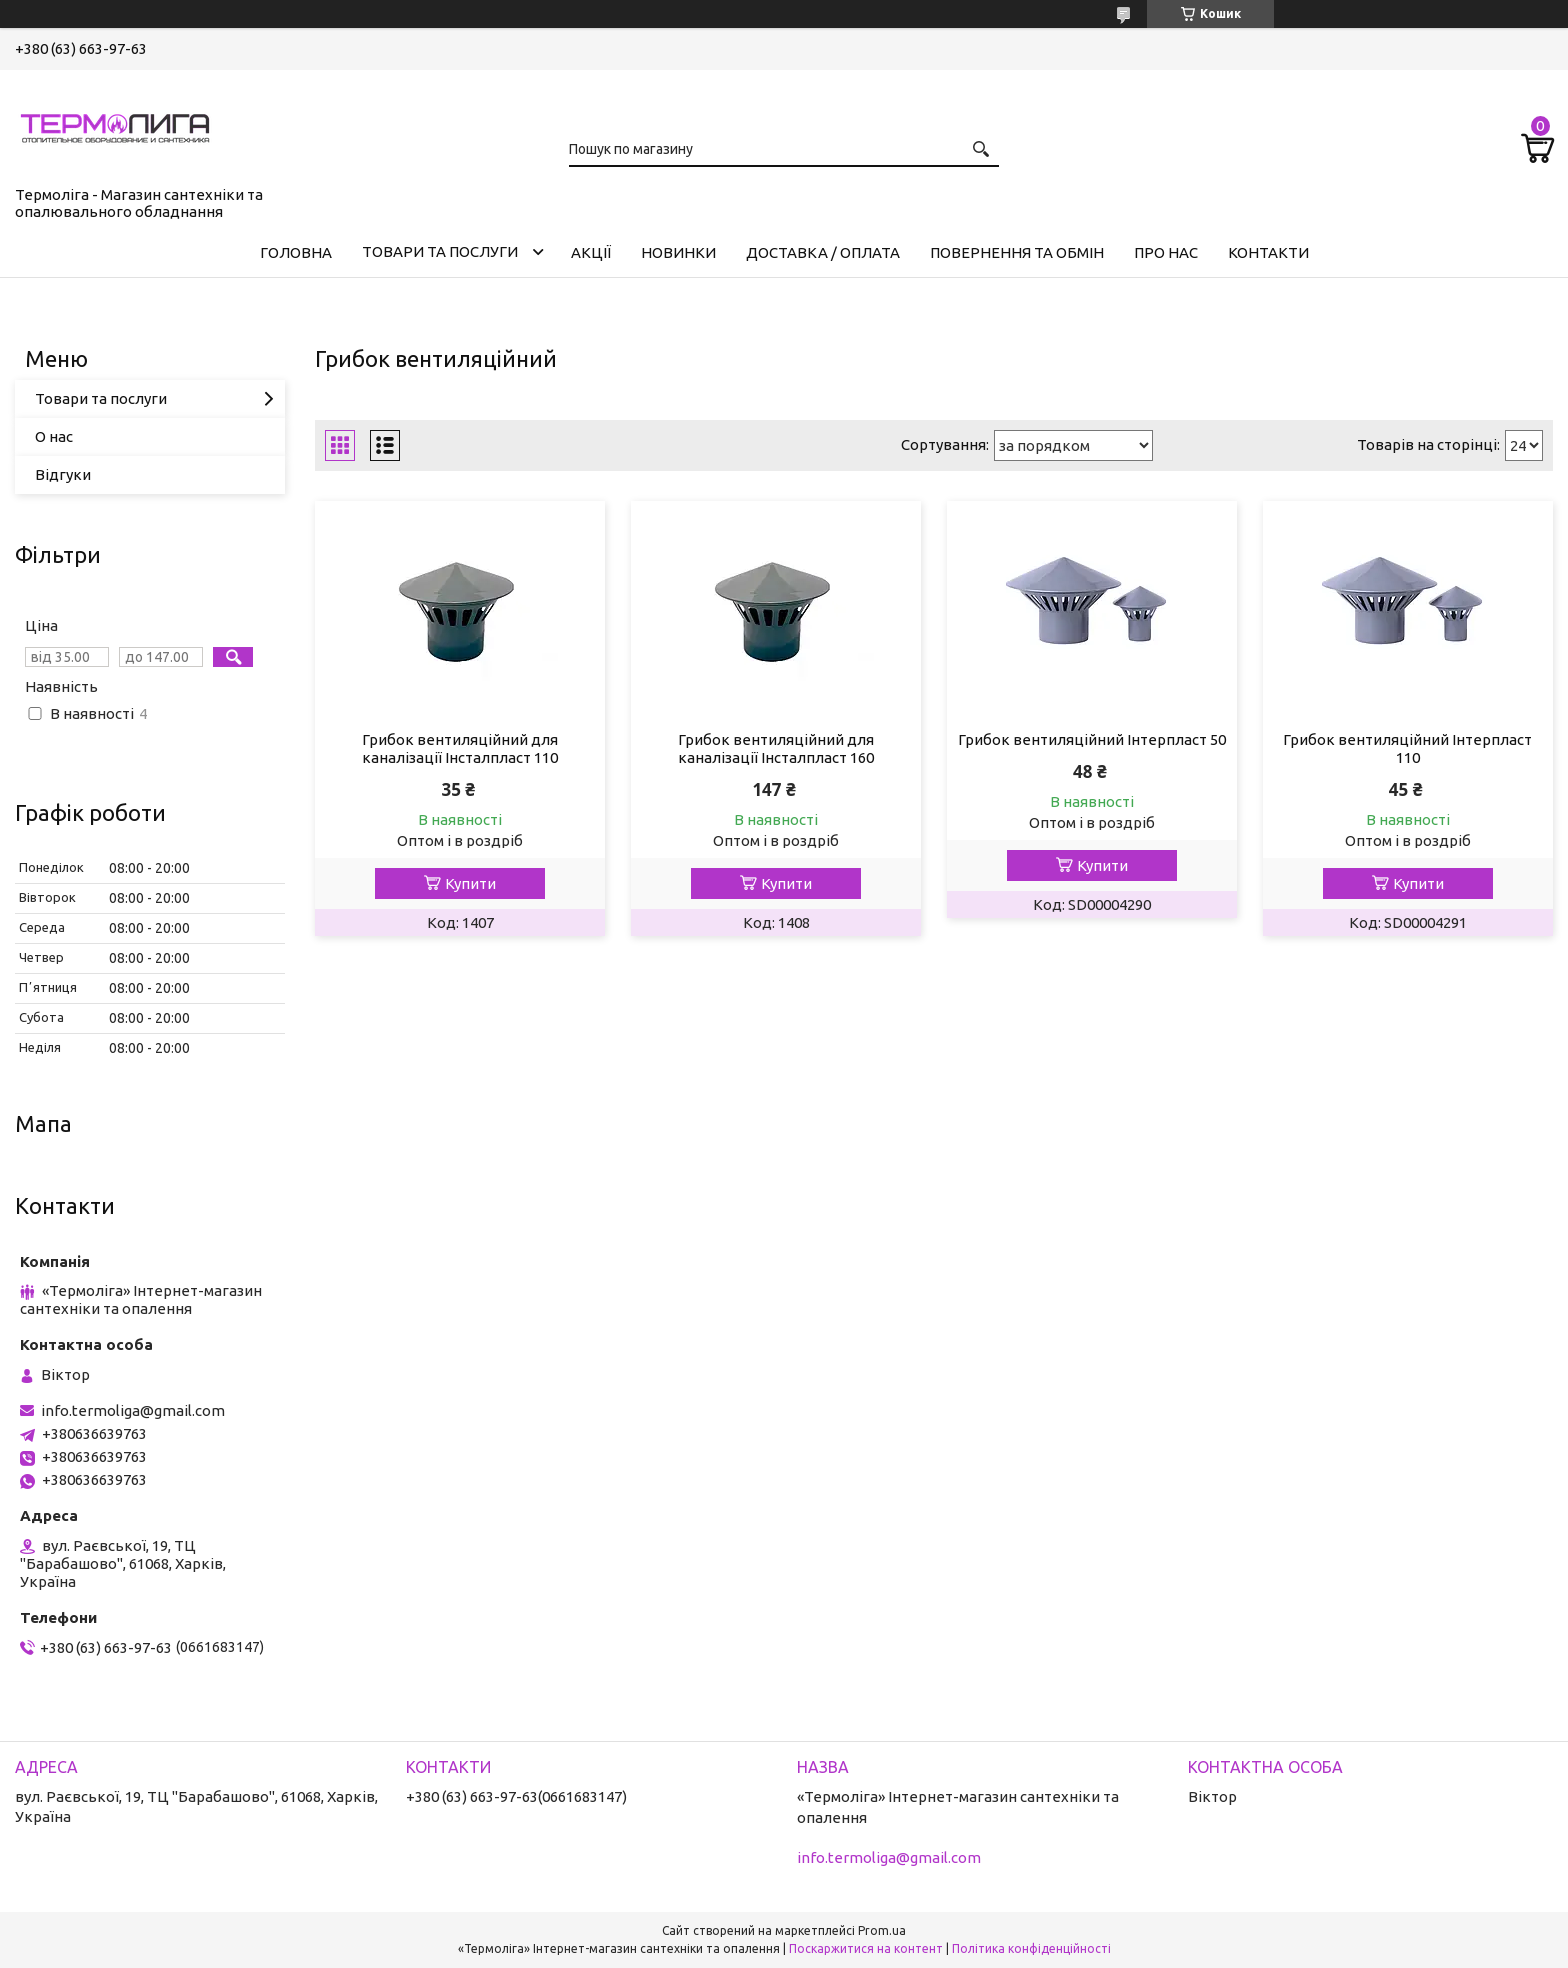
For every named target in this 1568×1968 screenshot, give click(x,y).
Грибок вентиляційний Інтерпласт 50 (1092, 739)
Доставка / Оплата (823, 252)
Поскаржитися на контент (866, 1948)
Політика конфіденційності (1031, 1948)
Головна (296, 252)
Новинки (678, 252)
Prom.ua (882, 1930)
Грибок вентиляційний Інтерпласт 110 (1407, 748)
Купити (470, 883)
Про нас (1166, 252)
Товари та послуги (440, 251)
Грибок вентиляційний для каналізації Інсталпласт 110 (460, 748)
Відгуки (63, 474)
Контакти (1268, 252)
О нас (54, 436)
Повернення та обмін (1017, 252)
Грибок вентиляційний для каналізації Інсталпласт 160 (776, 748)
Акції (591, 252)
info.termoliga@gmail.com (133, 1410)
